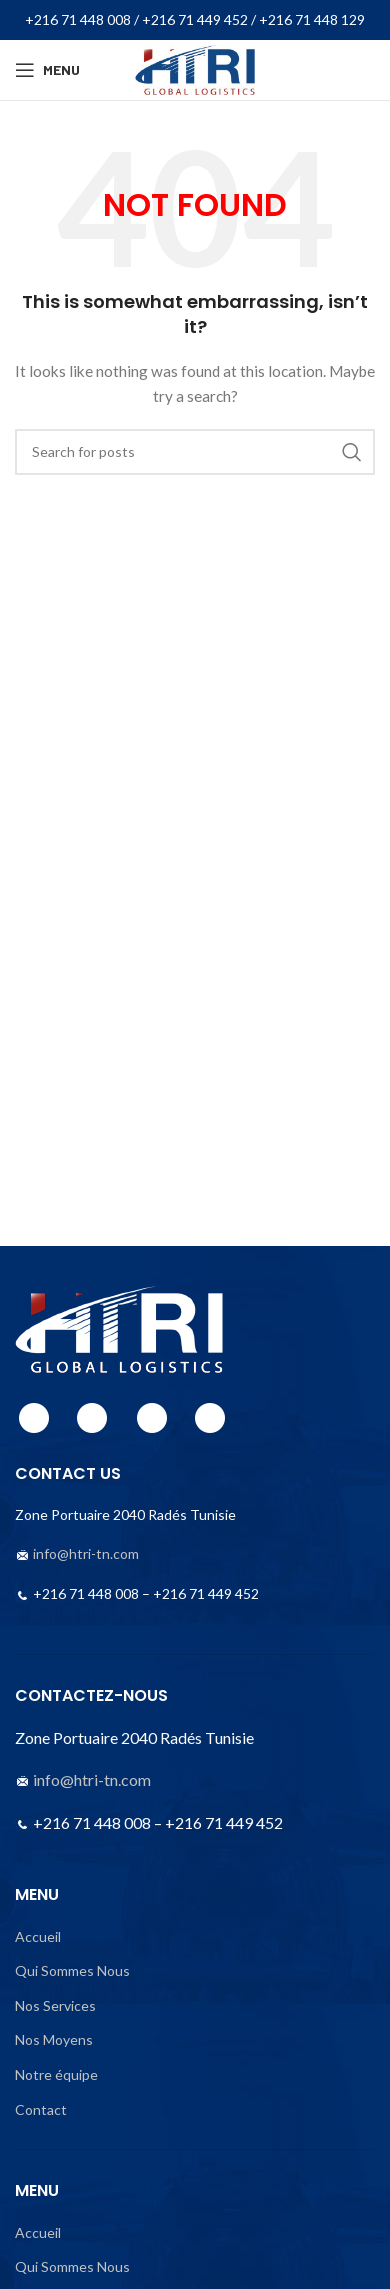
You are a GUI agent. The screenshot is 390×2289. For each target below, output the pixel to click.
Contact (41, 2109)
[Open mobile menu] (47, 70)
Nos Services (55, 2005)
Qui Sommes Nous (72, 1970)
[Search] (195, 452)
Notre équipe (56, 2074)
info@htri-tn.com (86, 1553)
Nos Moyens (54, 2039)
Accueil (38, 1936)
